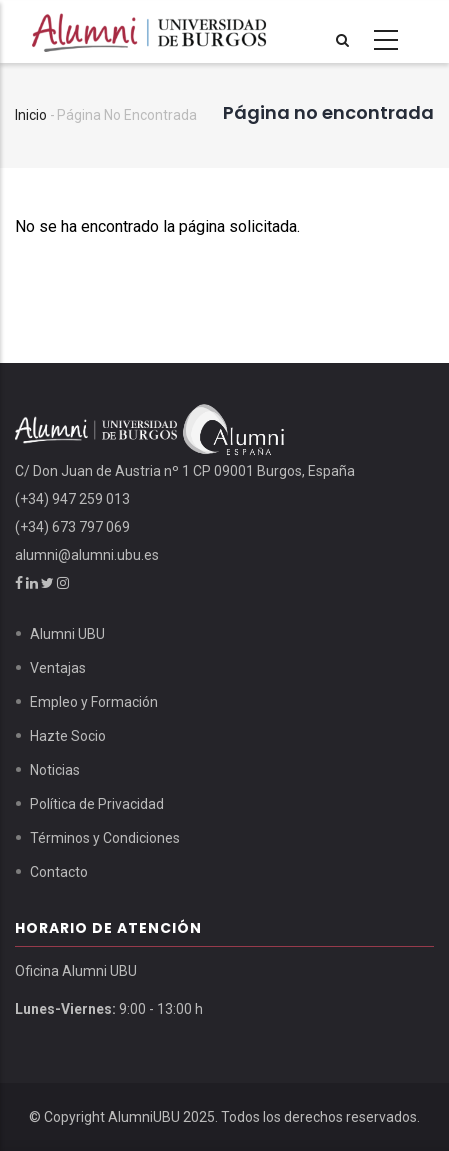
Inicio (31, 115)
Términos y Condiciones (105, 838)
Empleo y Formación (94, 702)
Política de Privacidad (97, 804)
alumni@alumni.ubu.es (87, 555)
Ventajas (58, 668)
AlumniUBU (144, 1117)
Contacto (59, 872)
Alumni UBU (67, 634)
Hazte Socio (68, 736)
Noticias (55, 770)
